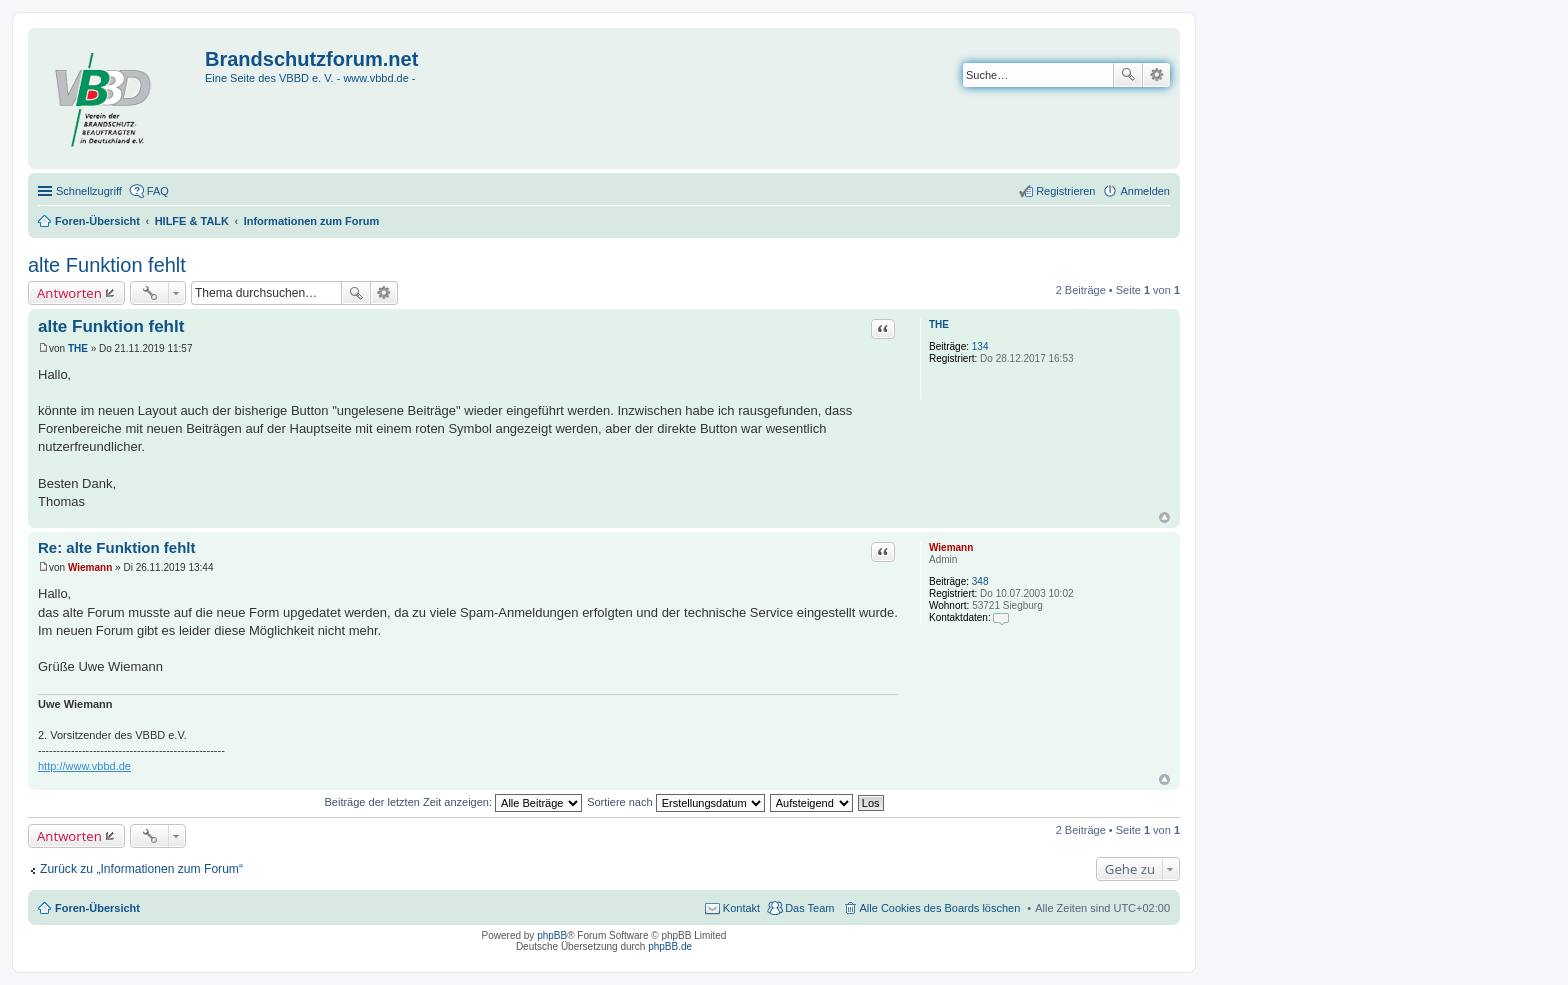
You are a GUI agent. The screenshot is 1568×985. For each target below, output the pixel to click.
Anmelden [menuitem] (1145, 191)
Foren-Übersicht (97, 908)
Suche (1128, 75)
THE (939, 324)
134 (980, 346)
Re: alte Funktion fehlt (117, 547)
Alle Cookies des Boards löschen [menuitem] (940, 908)
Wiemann (951, 547)
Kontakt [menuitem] (741, 908)
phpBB (552, 935)
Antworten (69, 293)
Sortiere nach (675, 802)
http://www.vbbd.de (84, 766)
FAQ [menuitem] (158, 191)
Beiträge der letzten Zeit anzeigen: (453, 802)
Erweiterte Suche (1156, 75)
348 (980, 581)
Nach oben (1164, 517)
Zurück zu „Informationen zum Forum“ (141, 869)
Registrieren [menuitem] (1065, 191)
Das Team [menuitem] (809, 908)
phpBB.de (670, 946)
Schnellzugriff (89, 191)
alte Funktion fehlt (107, 265)
